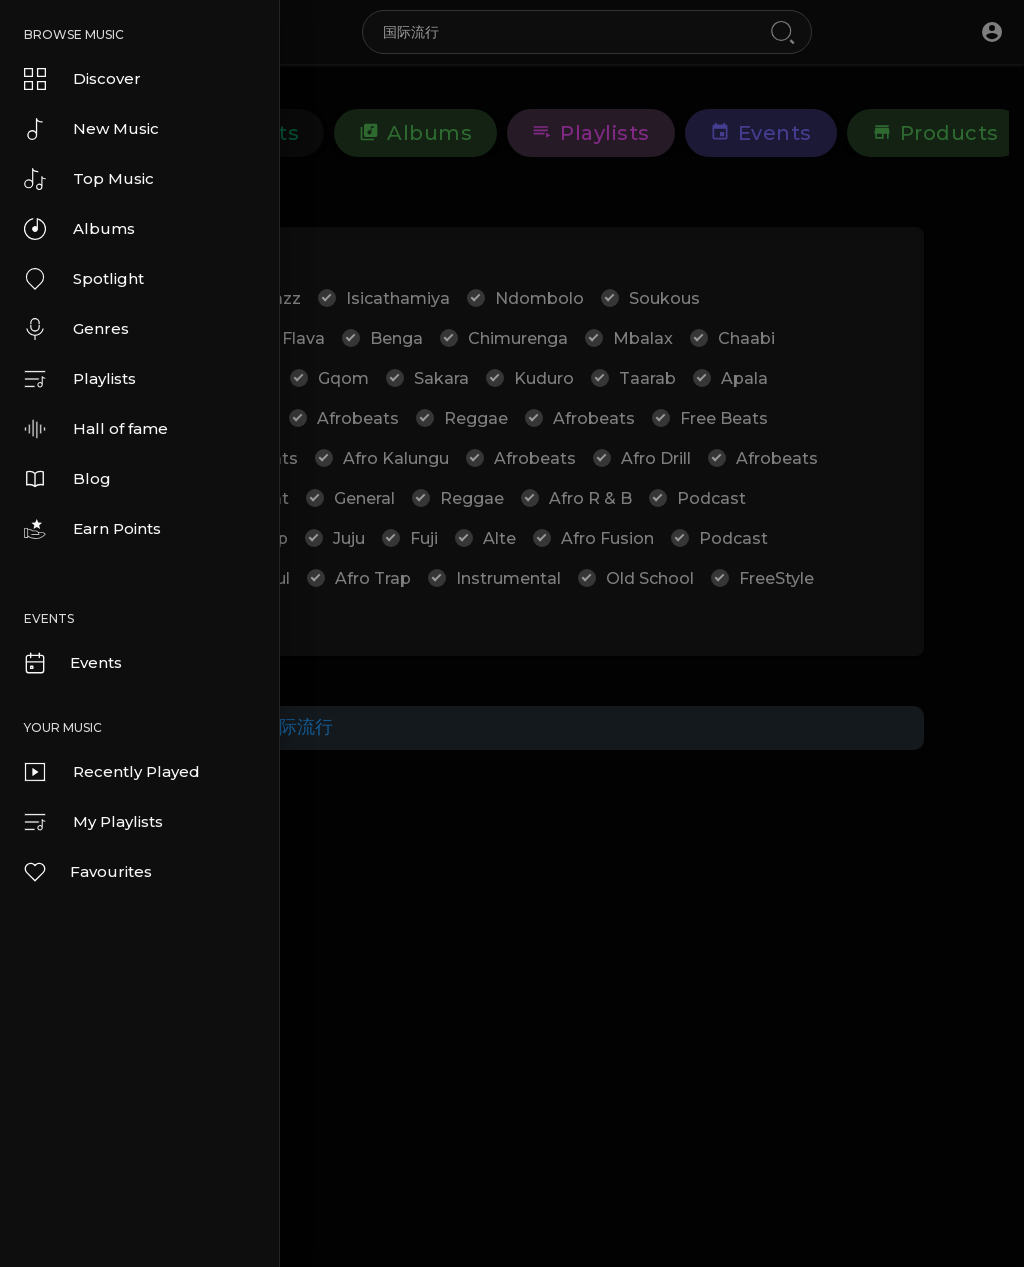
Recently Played (112, 772)
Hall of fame (96, 429)
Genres (76, 329)
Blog (67, 479)
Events (72, 663)
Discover (82, 79)
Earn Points (92, 529)
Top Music (89, 179)
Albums (79, 229)
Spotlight (84, 279)
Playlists (80, 379)
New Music (91, 129)
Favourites (87, 872)
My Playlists (93, 822)
